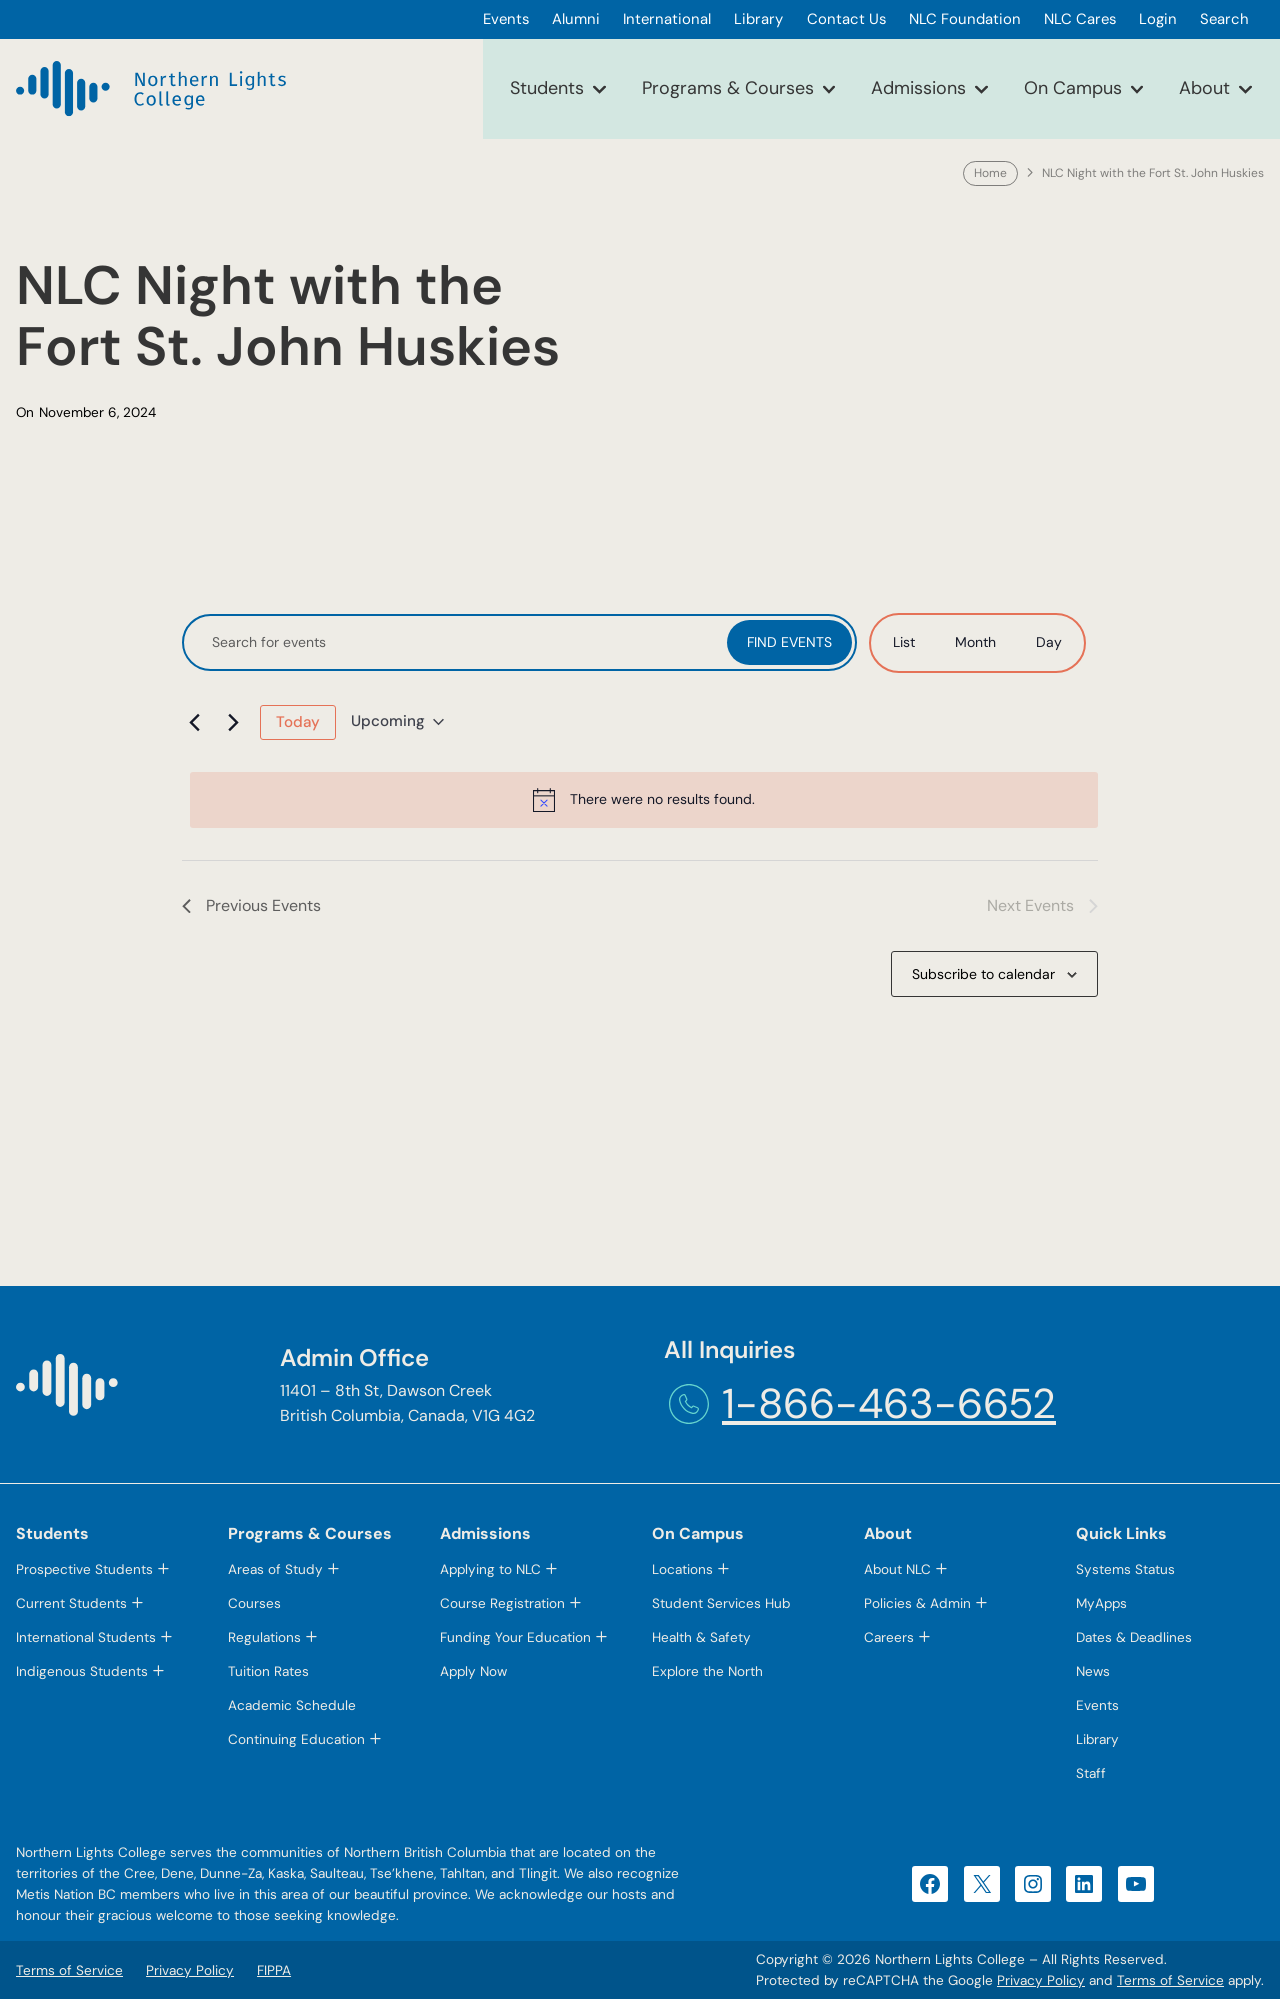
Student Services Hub (721, 1603)
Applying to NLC (490, 1569)
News (1093, 1671)
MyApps (1101, 1603)
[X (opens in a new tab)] (982, 1884)
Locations (682, 1569)
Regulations (264, 1637)
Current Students (71, 1603)
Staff (1091, 1773)
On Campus (1073, 88)
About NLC (897, 1569)
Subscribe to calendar (983, 974)
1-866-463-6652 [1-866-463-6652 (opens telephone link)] (889, 1404)
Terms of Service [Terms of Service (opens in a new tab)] (1170, 1980)
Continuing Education (296, 1739)
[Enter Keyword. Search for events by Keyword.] (457, 642)
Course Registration (502, 1603)
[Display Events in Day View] (1049, 643)
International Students (86, 1637)
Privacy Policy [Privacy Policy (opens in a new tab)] (1041, 1980)
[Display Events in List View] (904, 643)
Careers (889, 1637)
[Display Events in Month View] (975, 643)
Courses (254, 1603)
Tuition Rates (268, 1671)
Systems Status (1125, 1569)
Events (1097, 1705)
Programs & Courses (728, 88)
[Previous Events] (194, 722)
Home (990, 173)
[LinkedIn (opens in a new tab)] (1084, 1884)
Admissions (918, 88)
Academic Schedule (292, 1705)
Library (1097, 1739)
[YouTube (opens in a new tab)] (1136, 1884)
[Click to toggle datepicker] (397, 722)
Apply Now (473, 1671)
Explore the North (707, 1671)
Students (547, 88)
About (1204, 88)
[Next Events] (233, 722)
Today (298, 722)
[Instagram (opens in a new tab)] (1033, 1884)
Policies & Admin (917, 1603)
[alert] (644, 800)
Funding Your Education (515, 1637)
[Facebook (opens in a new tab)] (930, 1884)
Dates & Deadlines (1134, 1637)
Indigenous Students (82, 1671)
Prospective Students (84, 1569)
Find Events (789, 642)
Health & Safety (701, 1637)
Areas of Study (275, 1569)
